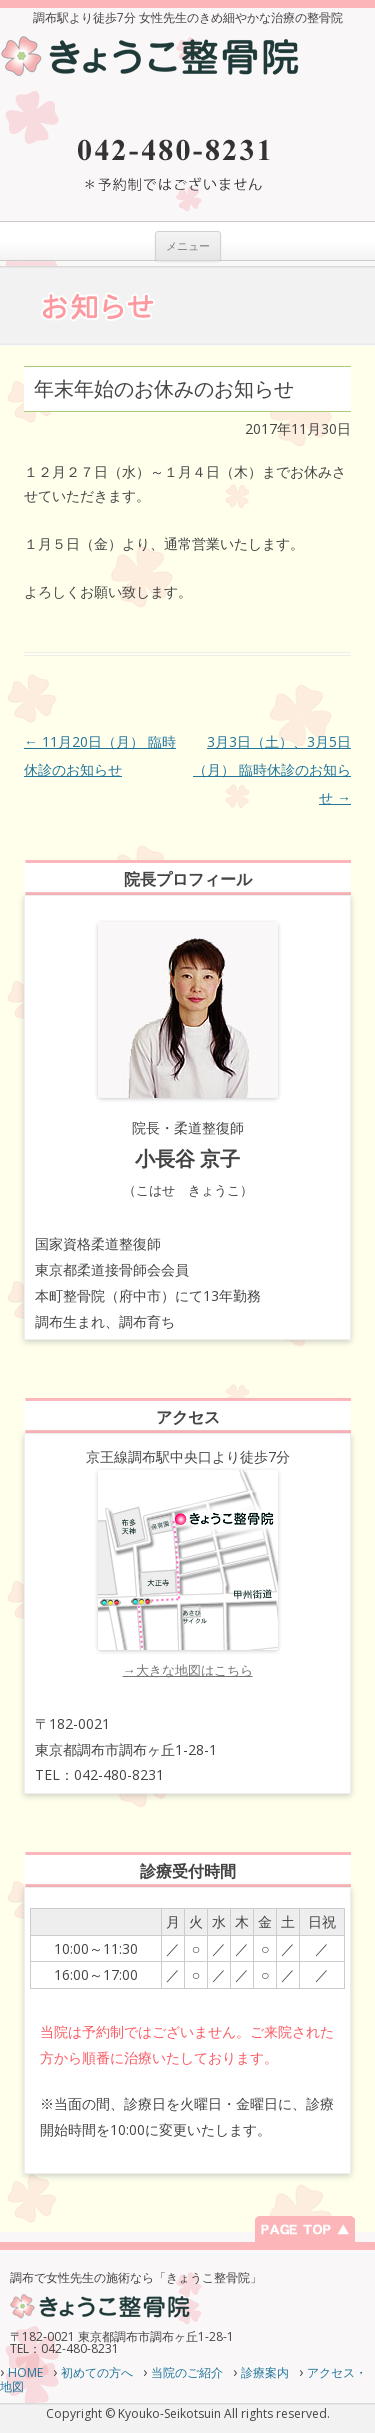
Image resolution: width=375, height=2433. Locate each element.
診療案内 (265, 2372)
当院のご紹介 (187, 2372)
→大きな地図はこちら (188, 1670)
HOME (25, 2372)
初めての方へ (97, 2372)
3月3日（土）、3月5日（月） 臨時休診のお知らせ (272, 769)
